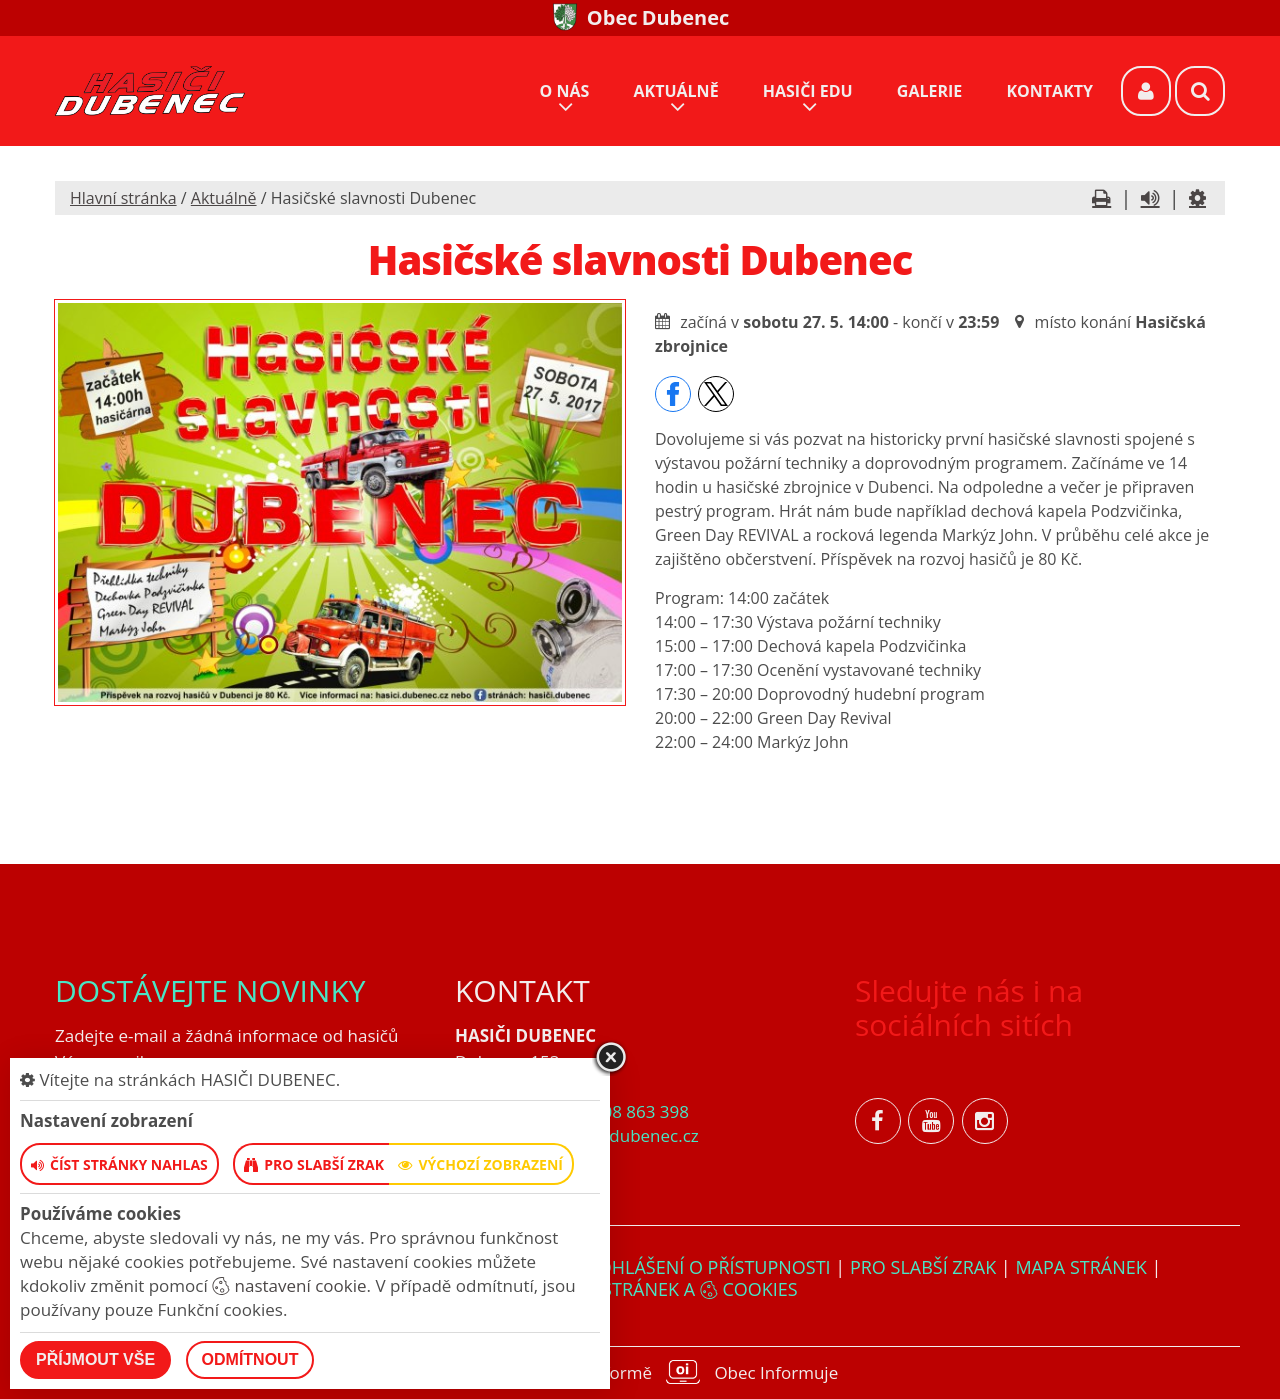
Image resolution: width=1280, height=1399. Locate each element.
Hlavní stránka (123, 198)
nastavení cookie (289, 1285)
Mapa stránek (1080, 1267)
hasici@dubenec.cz (623, 1135)
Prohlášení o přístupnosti (703, 1267)
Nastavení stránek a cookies (639, 1289)
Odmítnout (250, 1359)
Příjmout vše (95, 1359)
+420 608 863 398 (619, 1111)
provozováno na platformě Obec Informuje (640, 1372)
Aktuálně (224, 198)
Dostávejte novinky (210, 990)
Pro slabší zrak (923, 1267)
